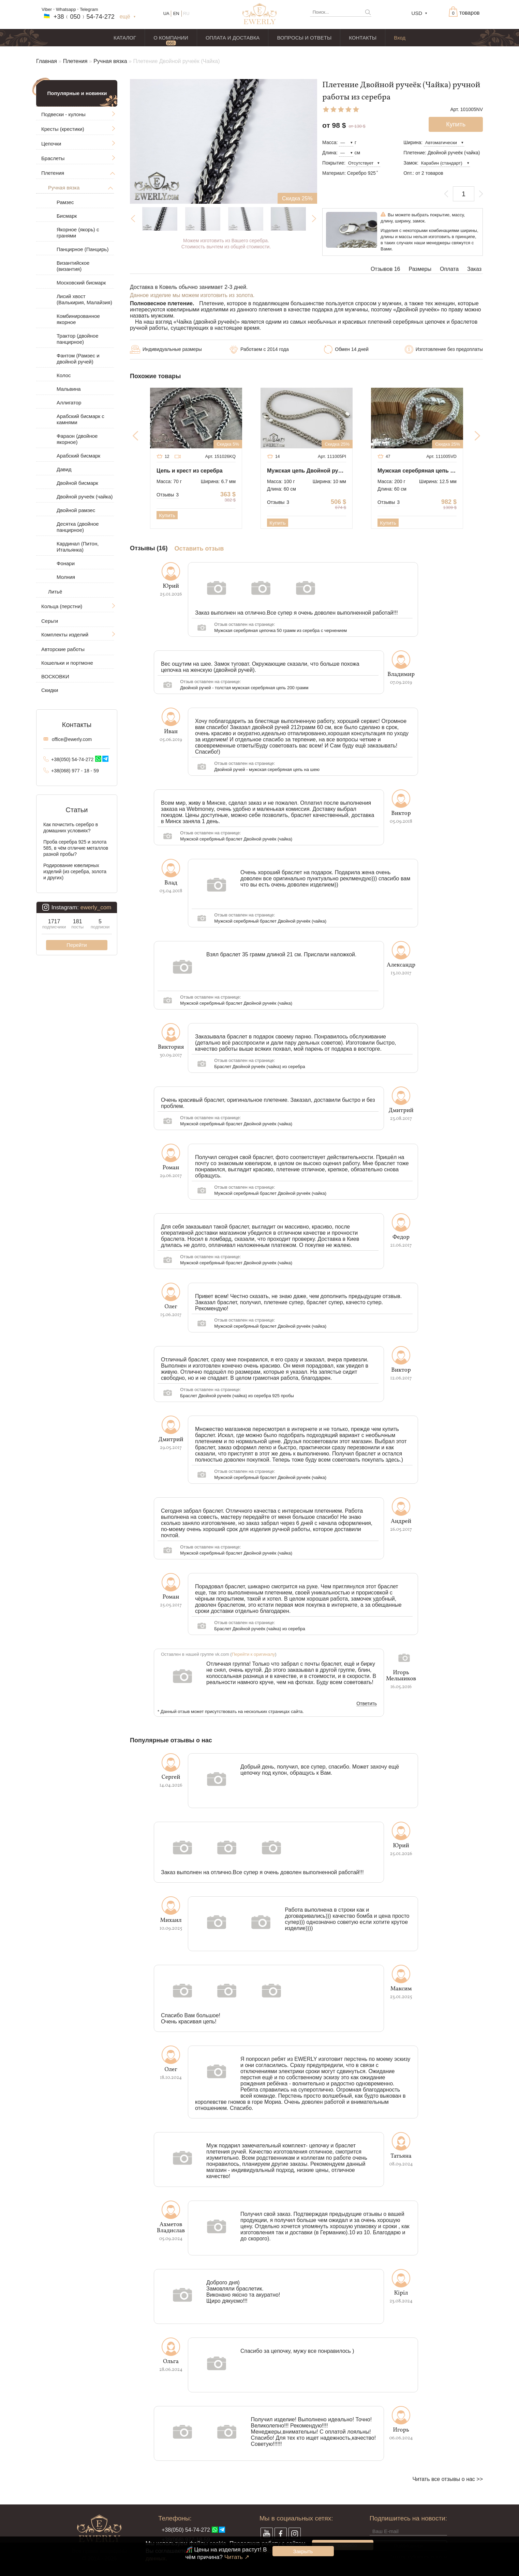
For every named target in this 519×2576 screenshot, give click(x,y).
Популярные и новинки (77, 93)
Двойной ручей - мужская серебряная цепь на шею (267, 769)
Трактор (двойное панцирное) (78, 339)
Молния (66, 577)
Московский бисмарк (81, 283)
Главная (46, 61)
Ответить (366, 1703)
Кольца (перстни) (61, 606)
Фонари (66, 563)
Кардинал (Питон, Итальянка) (78, 547)
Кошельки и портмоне (67, 663)
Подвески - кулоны (63, 114)
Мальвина (69, 389)
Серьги (49, 621)
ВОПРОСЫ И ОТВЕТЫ (304, 38)
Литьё (55, 592)
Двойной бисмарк (77, 483)
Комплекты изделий (64, 634)
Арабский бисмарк (78, 456)
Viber (47, 9)
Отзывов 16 (385, 269)
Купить (167, 515)
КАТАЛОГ (125, 38)
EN (176, 13)
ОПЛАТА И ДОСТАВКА (233, 38)
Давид (64, 469)
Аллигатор (69, 402)
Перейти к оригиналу (253, 1654)
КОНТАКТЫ (362, 38)
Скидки (49, 690)
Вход (399, 38)
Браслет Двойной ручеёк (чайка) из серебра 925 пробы (237, 1395)
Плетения (75, 61)
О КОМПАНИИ (170, 38)
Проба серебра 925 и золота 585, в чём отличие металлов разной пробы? (75, 848)
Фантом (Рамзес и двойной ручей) (78, 359)
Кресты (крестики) (62, 129)
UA (166, 13)
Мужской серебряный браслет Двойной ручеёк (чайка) (236, 839)
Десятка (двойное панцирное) (78, 527)
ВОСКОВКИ (55, 676)
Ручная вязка (110, 61)
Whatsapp (66, 9)
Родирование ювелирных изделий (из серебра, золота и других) (74, 871)
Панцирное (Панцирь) (82, 249)
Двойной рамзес (76, 510)
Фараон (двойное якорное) (77, 439)
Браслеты (52, 158)
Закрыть (303, 2551)
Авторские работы (63, 649)
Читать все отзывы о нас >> (448, 2479)
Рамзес (65, 202)
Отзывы (168, 494)
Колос (64, 375)
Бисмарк (67, 216)
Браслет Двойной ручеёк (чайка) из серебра (259, 1066)
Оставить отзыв (199, 548)
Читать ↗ (236, 2557)
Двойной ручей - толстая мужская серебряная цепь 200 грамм (244, 687)
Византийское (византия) (73, 266)
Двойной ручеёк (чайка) (85, 496)
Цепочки (51, 143)
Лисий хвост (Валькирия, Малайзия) (84, 299)
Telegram (89, 9)
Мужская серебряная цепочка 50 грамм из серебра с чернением (280, 630)
